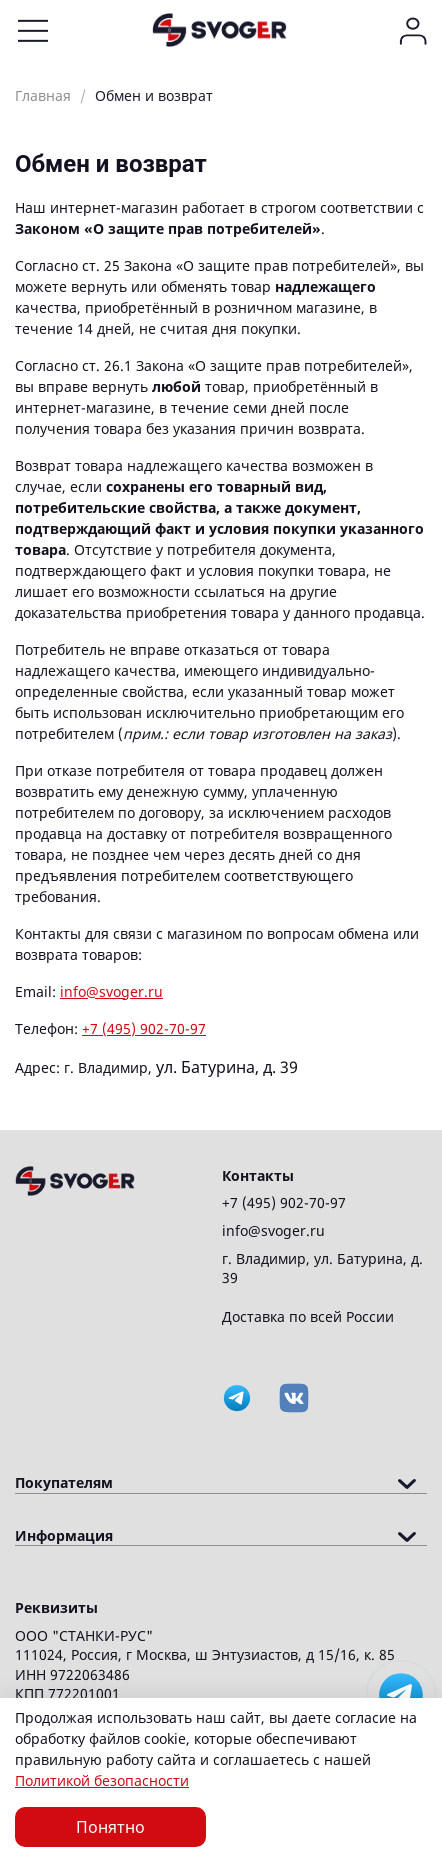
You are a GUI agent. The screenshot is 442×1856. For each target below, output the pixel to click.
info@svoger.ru (111, 991)
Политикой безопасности (102, 1780)
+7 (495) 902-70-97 (144, 1028)
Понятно (110, 1827)
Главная (43, 95)
